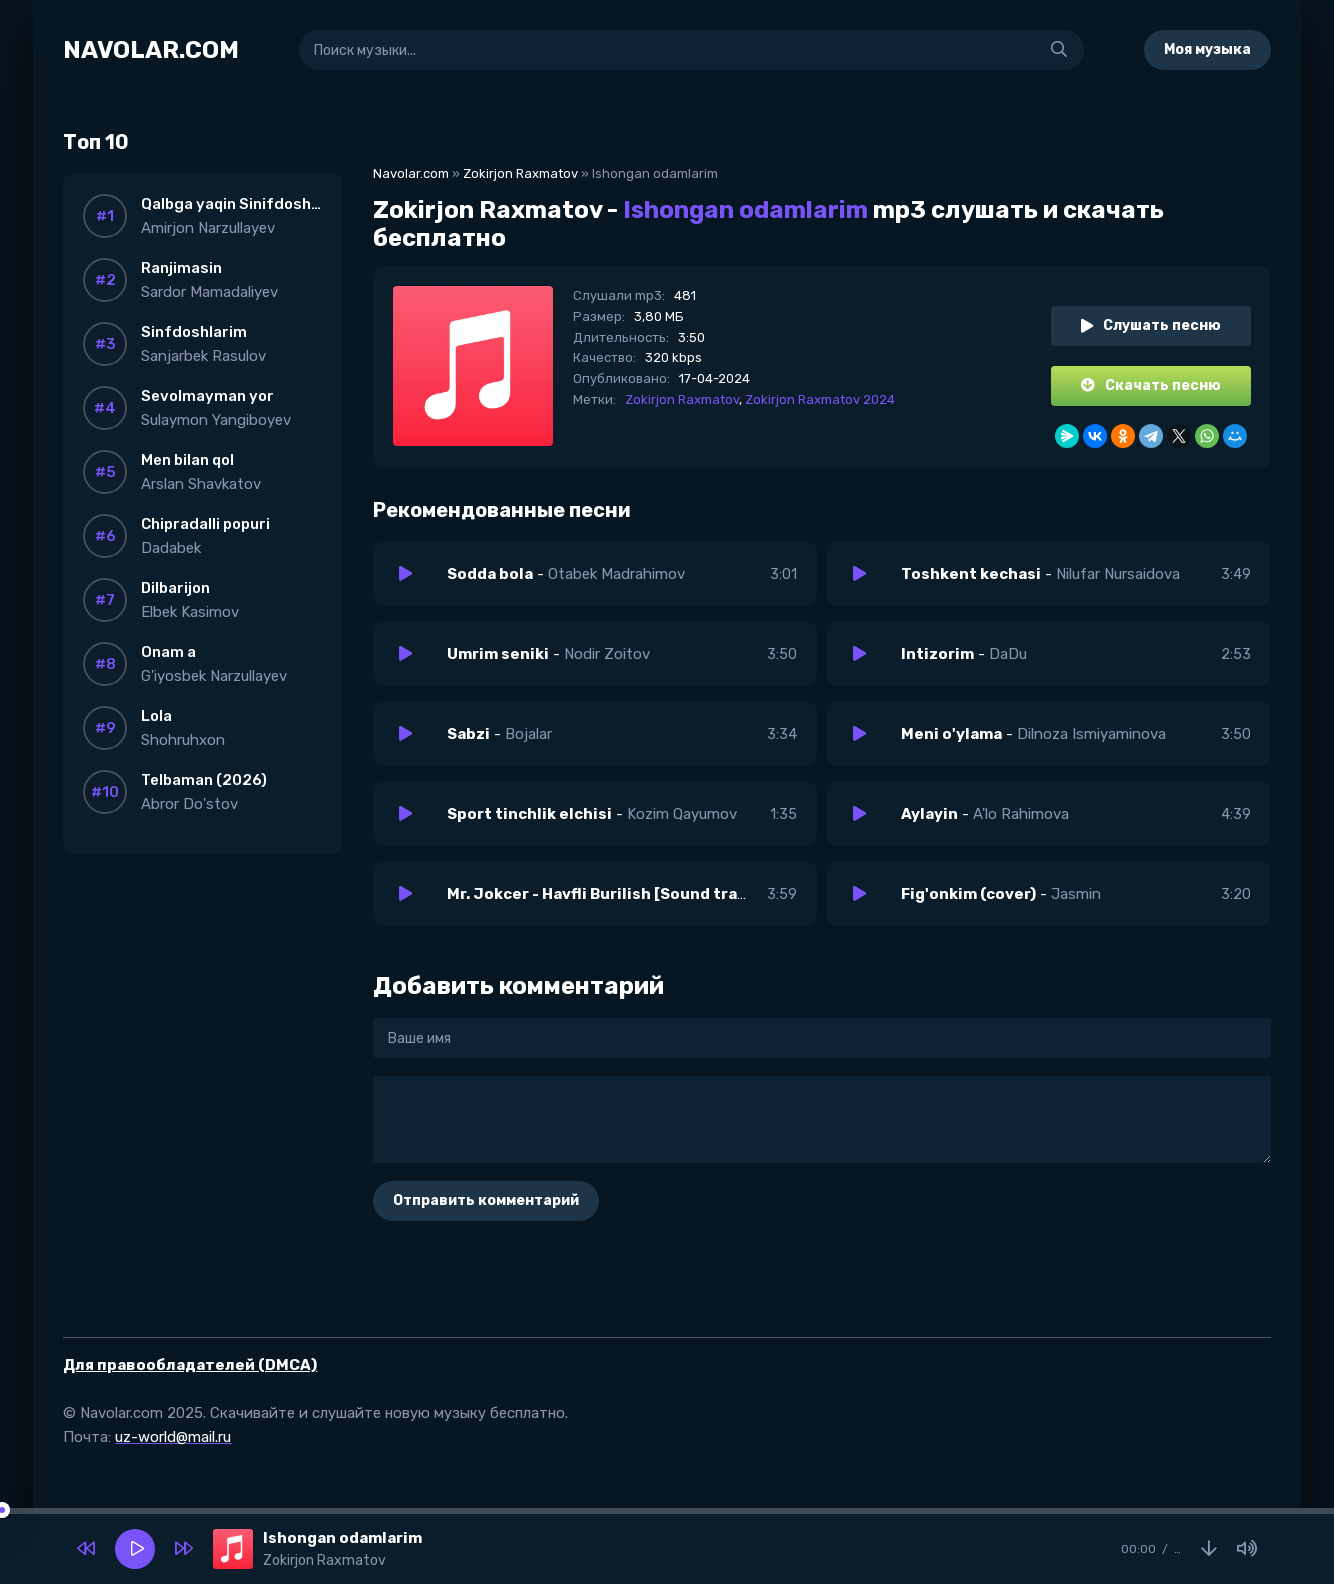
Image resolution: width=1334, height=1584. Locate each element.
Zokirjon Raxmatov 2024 (820, 399)
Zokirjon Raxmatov (520, 173)
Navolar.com (411, 173)
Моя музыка (1207, 49)
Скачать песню (1151, 385)
